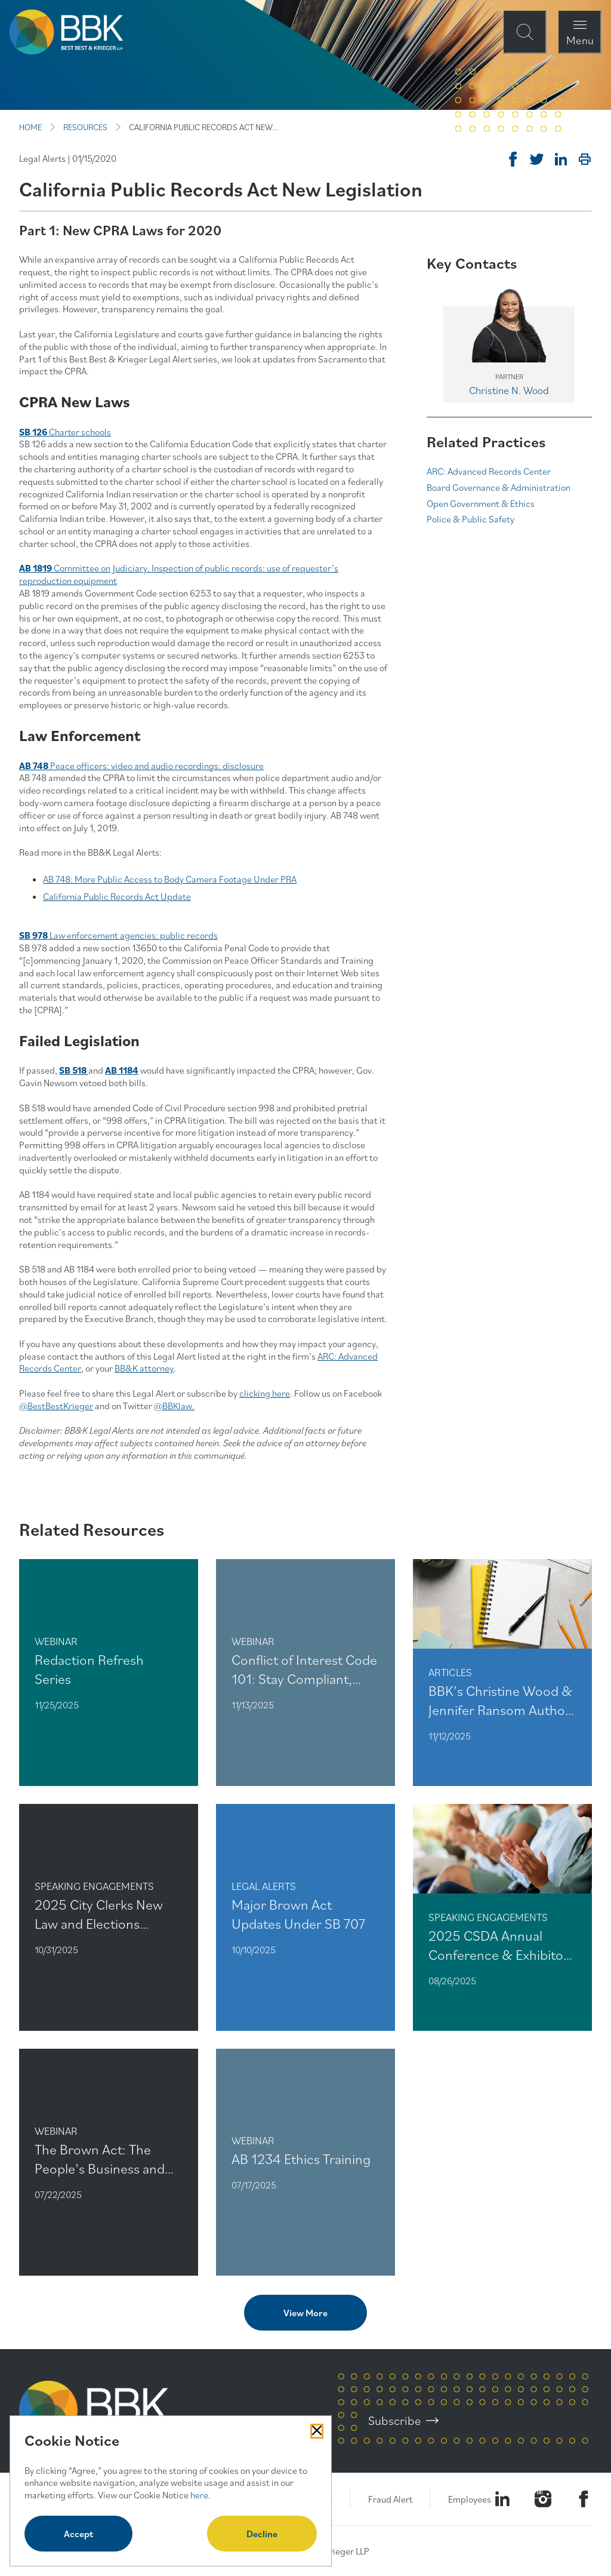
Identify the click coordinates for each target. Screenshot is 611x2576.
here (199, 2495)
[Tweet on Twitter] (537, 159)
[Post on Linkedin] (561, 159)
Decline (261, 2534)
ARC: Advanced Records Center (489, 471)
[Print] (585, 159)
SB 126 (34, 432)
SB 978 (34, 935)
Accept (78, 2534)
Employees (469, 2499)
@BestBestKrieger (56, 1406)
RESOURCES (85, 127)
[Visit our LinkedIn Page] (502, 2499)
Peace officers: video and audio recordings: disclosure (141, 765)
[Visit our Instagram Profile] (543, 2499)
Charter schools (80, 432)
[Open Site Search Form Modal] (525, 32)
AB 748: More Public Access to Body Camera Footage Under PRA (170, 879)
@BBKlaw (173, 1406)
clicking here (264, 1393)
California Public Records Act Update (117, 896)
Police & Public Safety (470, 519)
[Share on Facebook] (513, 159)
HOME (30, 127)
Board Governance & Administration (498, 487)
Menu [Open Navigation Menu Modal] (580, 39)
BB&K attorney (144, 1368)
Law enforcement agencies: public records (134, 935)
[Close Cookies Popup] (317, 2431)
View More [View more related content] (305, 2313)
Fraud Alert (390, 2499)
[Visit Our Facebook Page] (583, 2499)
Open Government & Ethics (481, 503)
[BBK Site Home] (66, 32)
